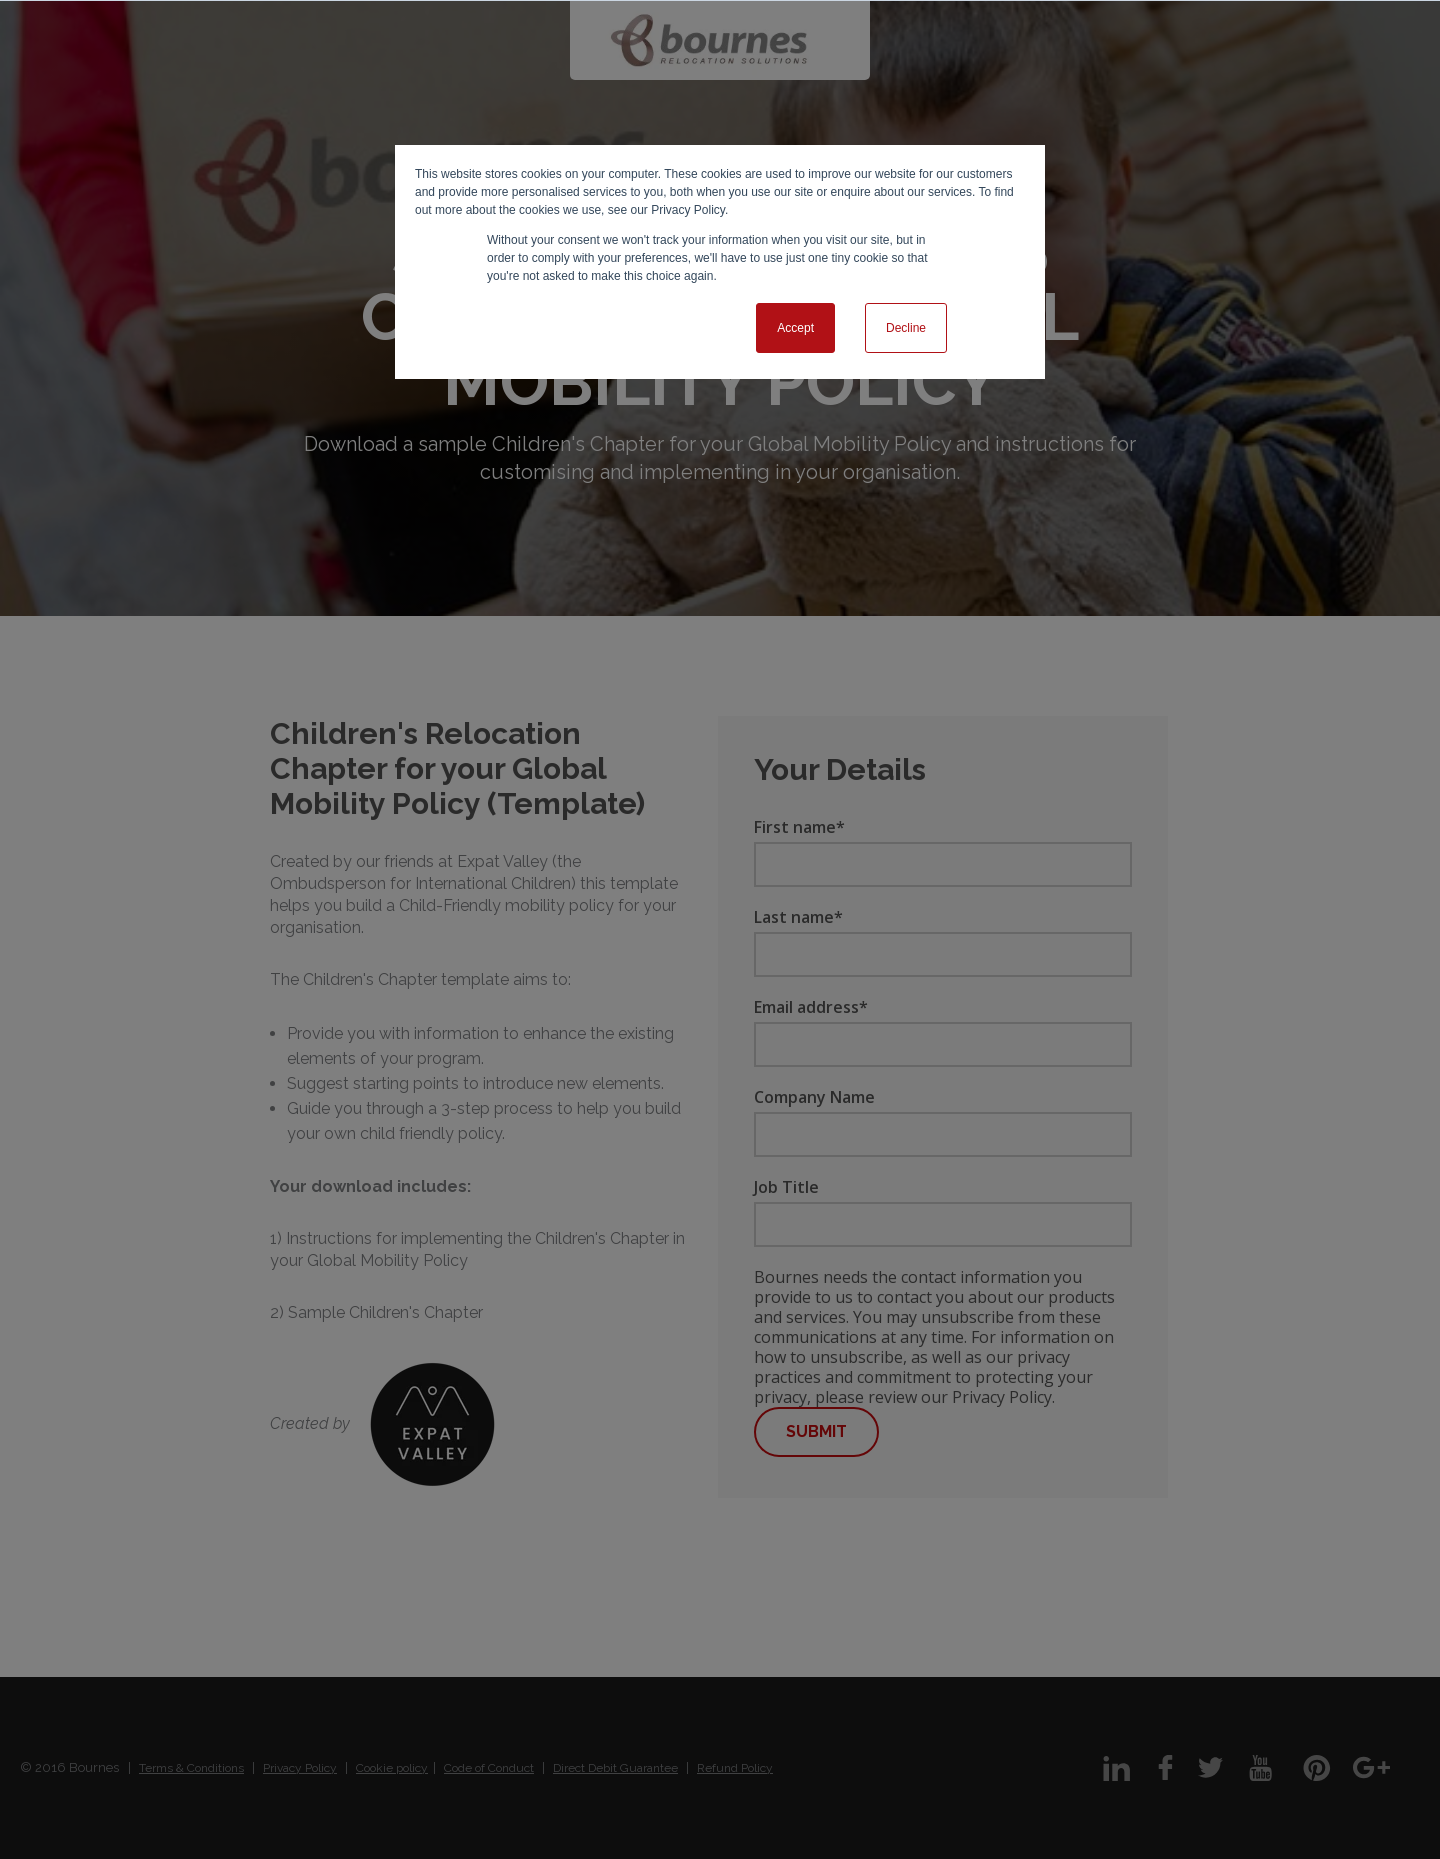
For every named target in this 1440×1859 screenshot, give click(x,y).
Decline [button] (906, 328)
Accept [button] (795, 328)
